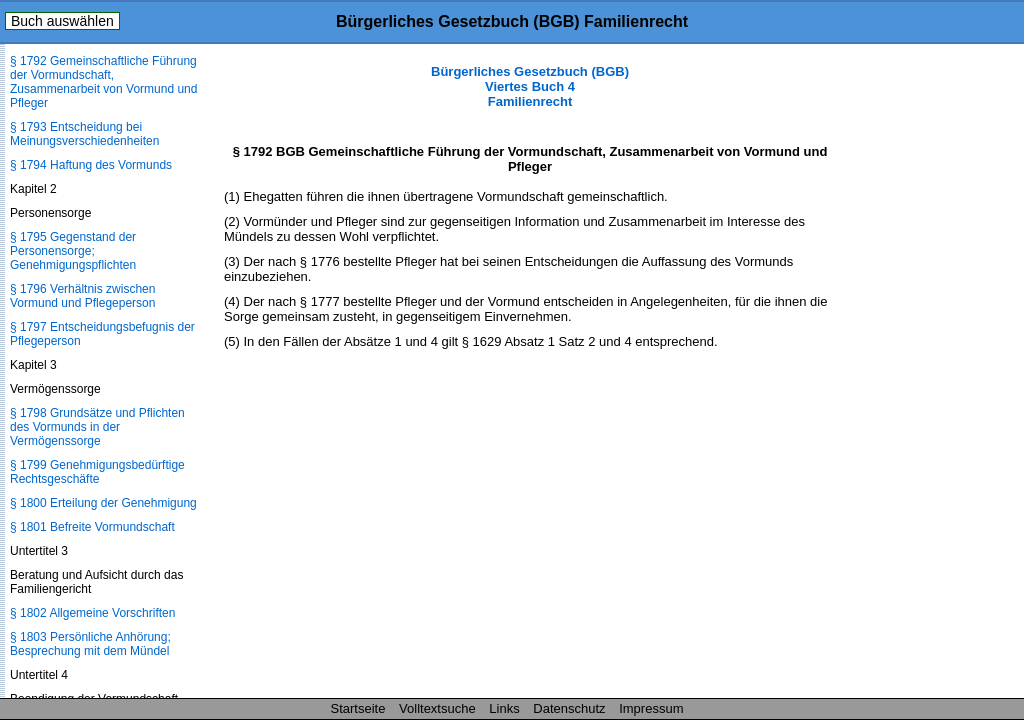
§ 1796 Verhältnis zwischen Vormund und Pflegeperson (82, 296)
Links (504, 708)
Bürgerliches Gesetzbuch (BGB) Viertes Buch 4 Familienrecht (530, 86)
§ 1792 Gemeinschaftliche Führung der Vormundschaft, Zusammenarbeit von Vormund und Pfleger (103, 82)
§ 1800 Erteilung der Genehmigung (103, 503)
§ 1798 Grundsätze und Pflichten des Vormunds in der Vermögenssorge (97, 427)
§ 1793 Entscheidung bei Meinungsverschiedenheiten (84, 134)
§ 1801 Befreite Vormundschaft (92, 527)
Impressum (651, 708)
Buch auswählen (62, 21)
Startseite (358, 708)
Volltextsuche (437, 708)
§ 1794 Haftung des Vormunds (91, 165)
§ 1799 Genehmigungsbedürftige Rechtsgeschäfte (97, 472)
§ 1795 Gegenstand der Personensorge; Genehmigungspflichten (73, 251)
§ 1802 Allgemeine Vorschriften (92, 613)
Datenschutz (569, 708)
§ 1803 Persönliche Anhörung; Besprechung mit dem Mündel (90, 644)
